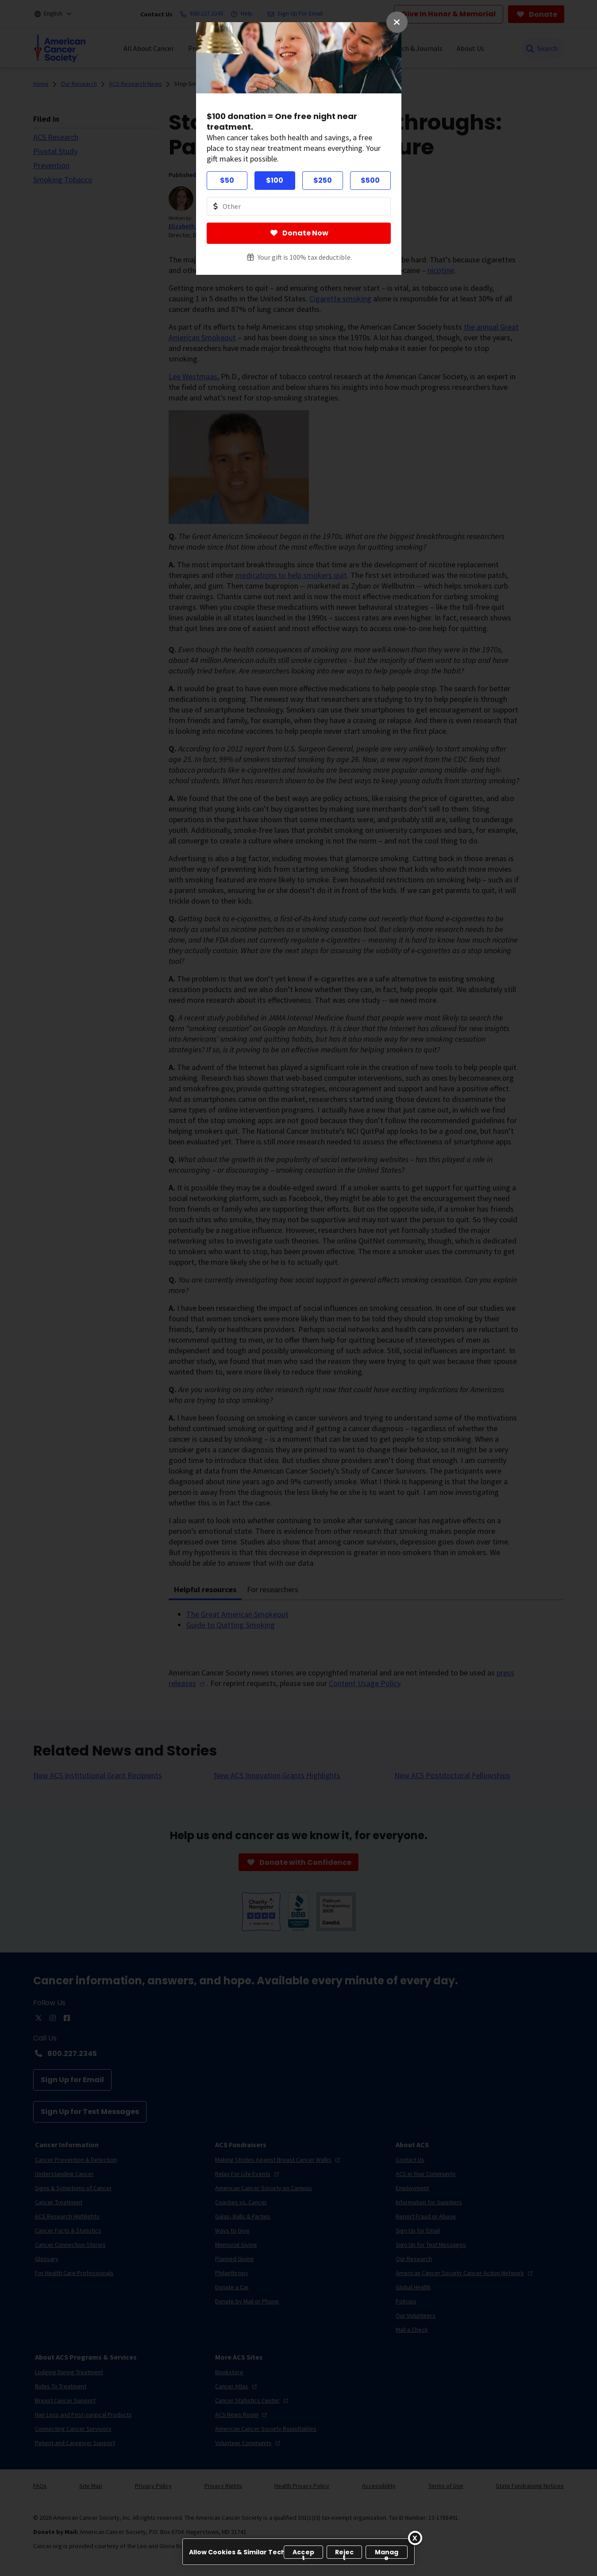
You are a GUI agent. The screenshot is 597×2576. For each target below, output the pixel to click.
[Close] (415, 2538)
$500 (370, 180)
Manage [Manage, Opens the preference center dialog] (387, 2553)
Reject (344, 2553)
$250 (322, 180)
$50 (227, 180)
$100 (274, 180)
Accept (303, 2553)
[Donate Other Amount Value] (299, 206)
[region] (298, 2551)
